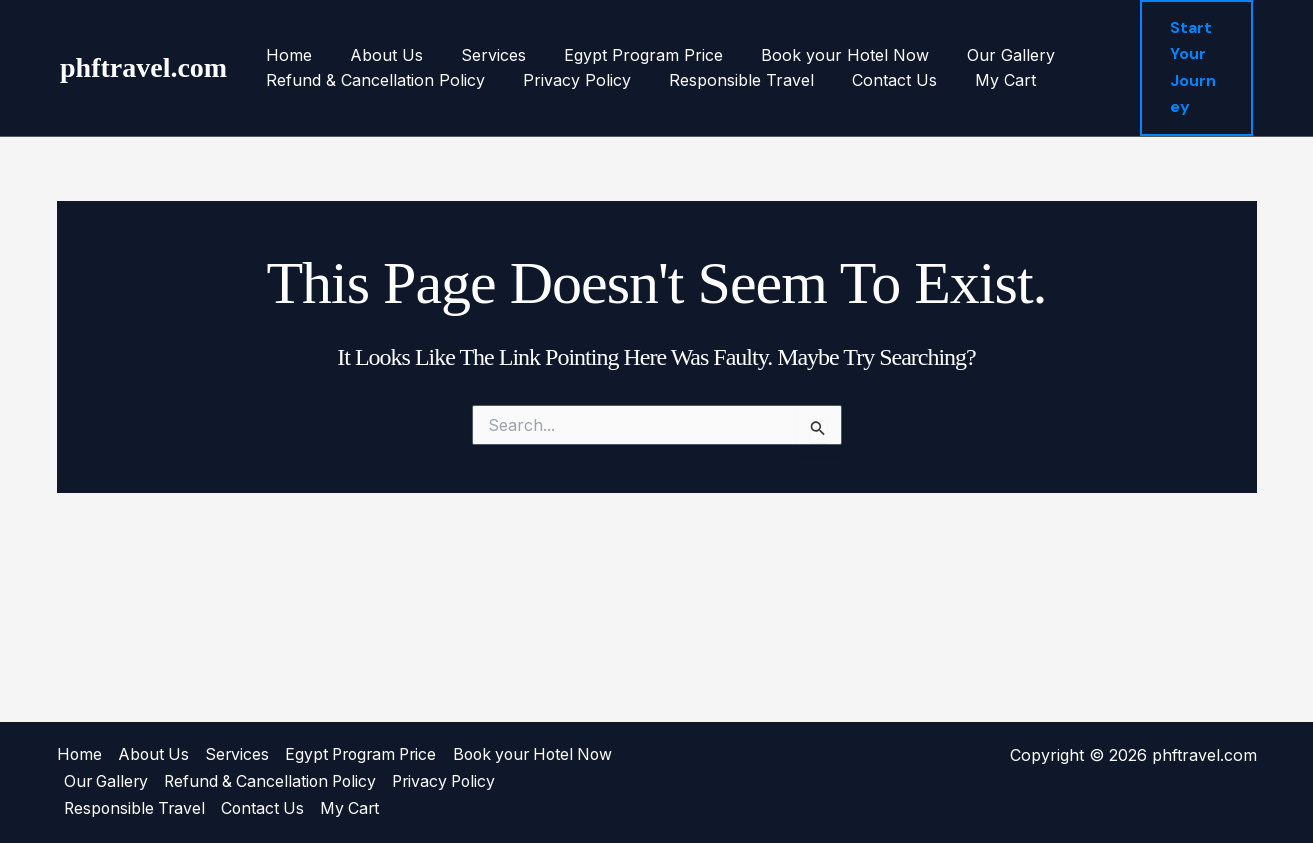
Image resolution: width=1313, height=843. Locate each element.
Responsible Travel (726, 80)
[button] (1194, 68)
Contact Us (873, 80)
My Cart (978, 80)
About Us (377, 55)
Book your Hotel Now (818, 55)
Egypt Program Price (622, 55)
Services (478, 55)
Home (286, 55)
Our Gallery (978, 55)
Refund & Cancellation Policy (372, 80)
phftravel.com (143, 67)
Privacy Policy (568, 80)
